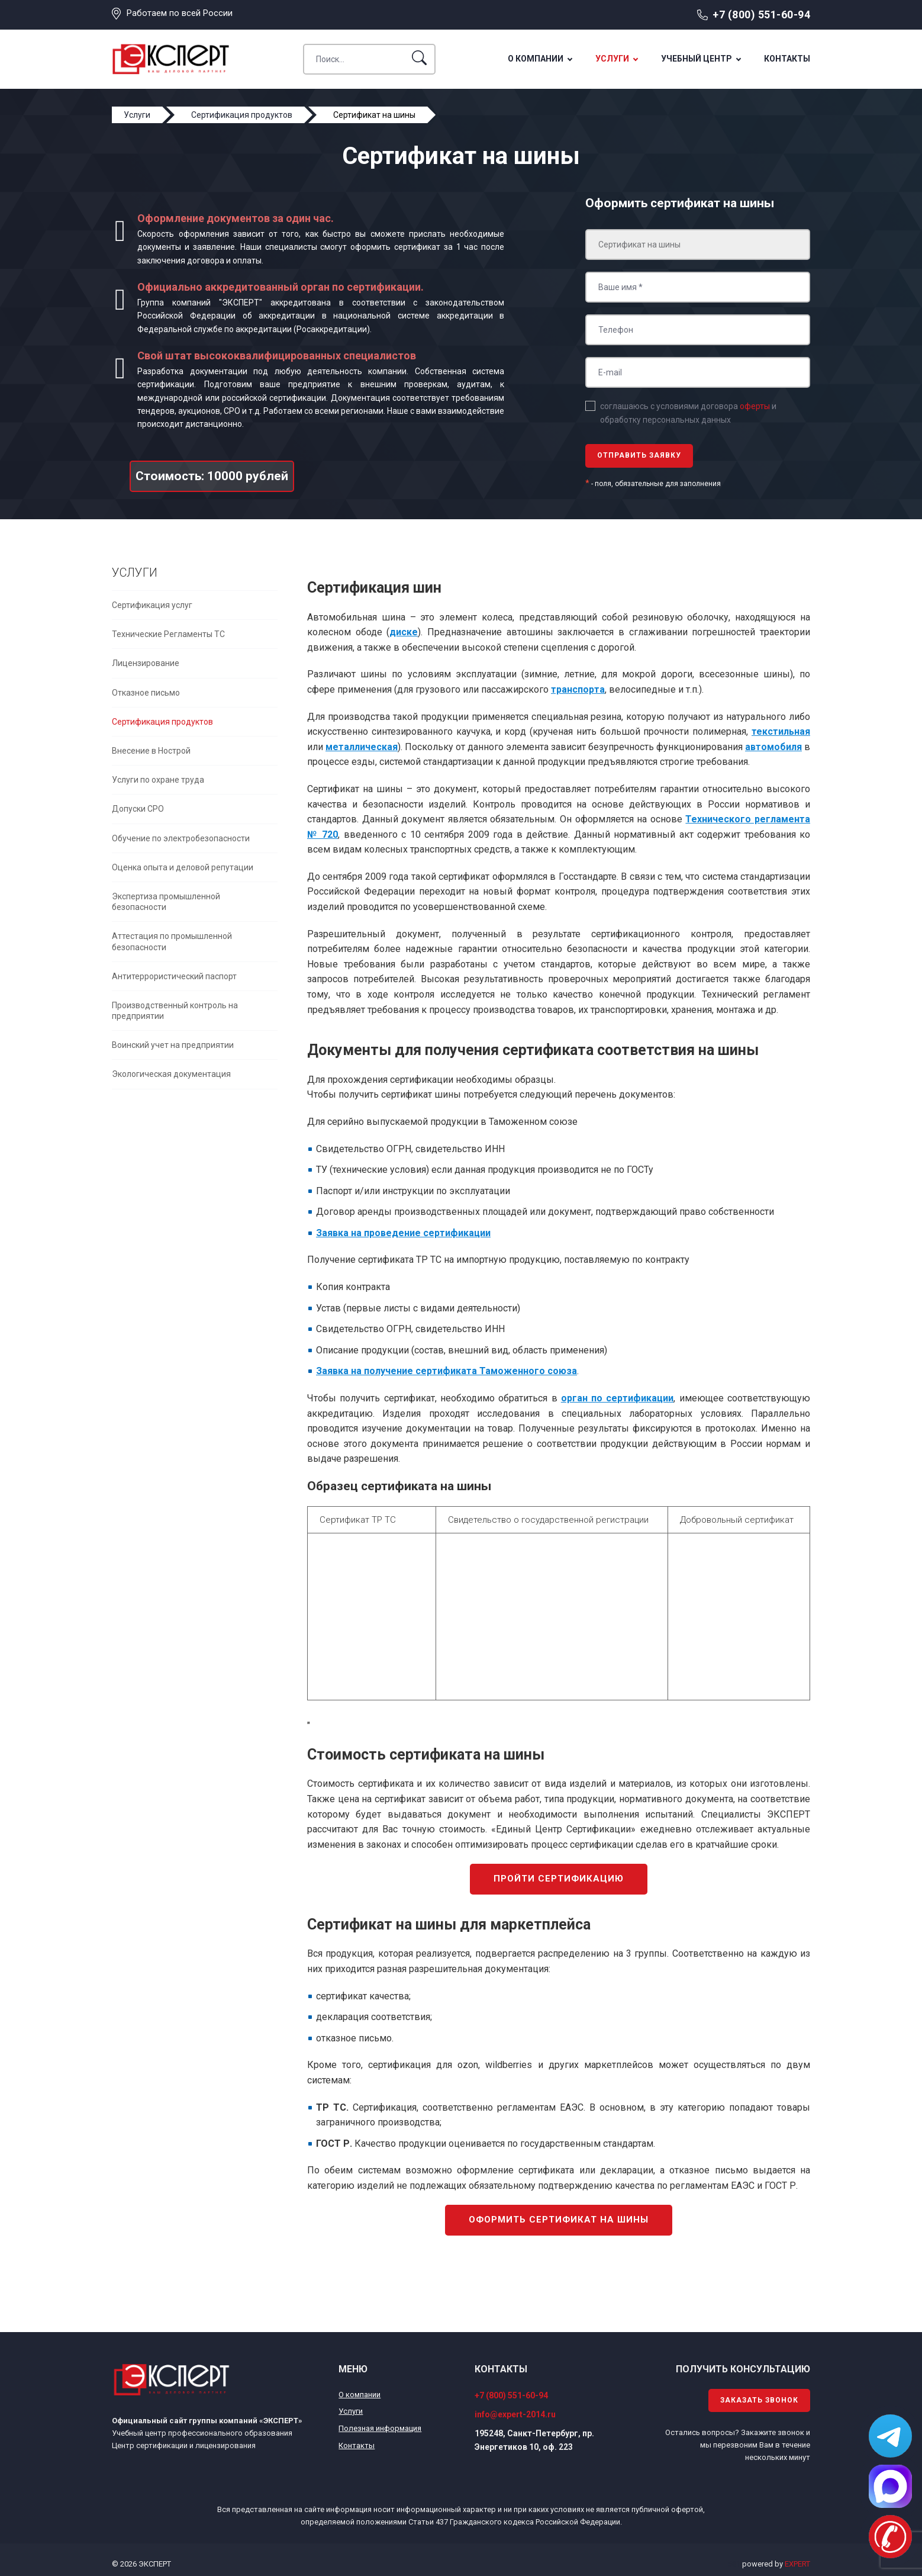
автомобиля (773, 746)
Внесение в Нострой (151, 750)
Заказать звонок (759, 2400)
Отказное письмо (146, 692)
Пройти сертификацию (559, 1878)
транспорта (578, 689)
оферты (755, 406)
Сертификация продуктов (162, 721)
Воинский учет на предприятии (173, 1045)
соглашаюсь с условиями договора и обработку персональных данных (688, 412)
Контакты (787, 58)
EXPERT (797, 2563)
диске (403, 632)
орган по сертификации (617, 1398)
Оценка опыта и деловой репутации (182, 867)
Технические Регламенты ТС (168, 634)
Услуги (612, 58)
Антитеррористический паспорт (174, 976)
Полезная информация (380, 2428)
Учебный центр (696, 58)
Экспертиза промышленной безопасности (166, 902)
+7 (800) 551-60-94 (761, 14)
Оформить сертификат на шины (559, 2219)
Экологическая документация (171, 1074)
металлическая (361, 746)
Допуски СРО (138, 808)
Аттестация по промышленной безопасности (172, 941)
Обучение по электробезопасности (181, 838)
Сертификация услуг (152, 605)
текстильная (781, 731)
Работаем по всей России (180, 13)
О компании (535, 58)
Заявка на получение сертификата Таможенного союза (446, 1371)
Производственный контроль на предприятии (175, 1011)
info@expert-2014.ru (515, 2414)
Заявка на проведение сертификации (403, 1233)
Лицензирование (145, 663)
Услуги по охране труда (158, 779)
